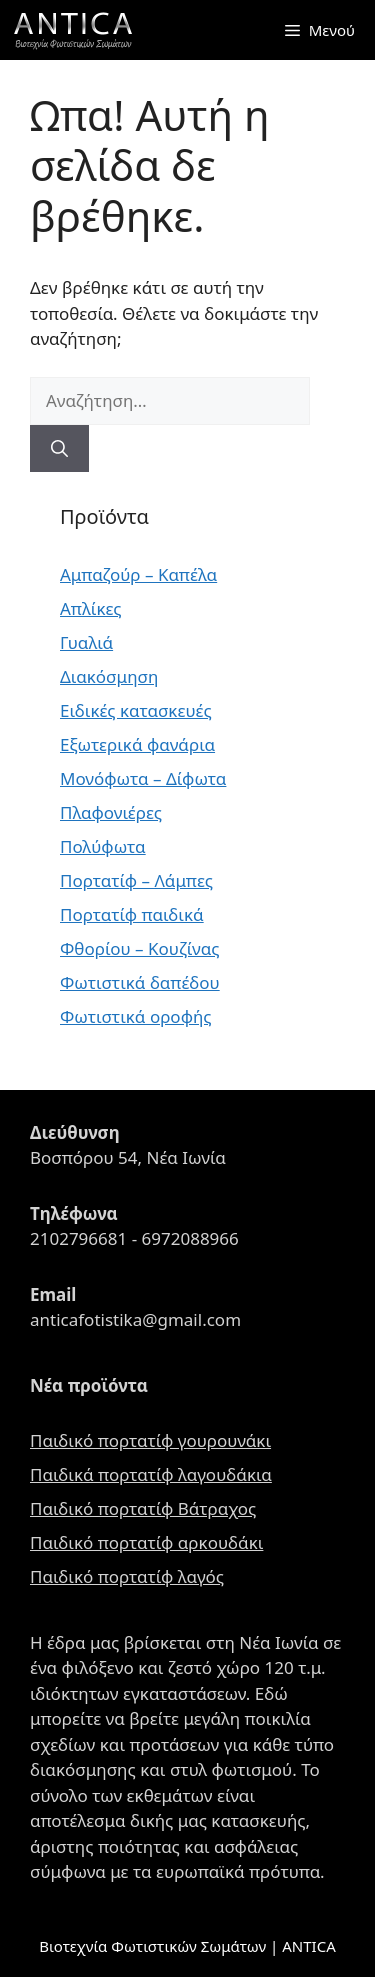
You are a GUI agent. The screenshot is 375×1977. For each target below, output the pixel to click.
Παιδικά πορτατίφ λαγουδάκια (151, 1474)
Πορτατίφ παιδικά (132, 914)
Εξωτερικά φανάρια (137, 744)
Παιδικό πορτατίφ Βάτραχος (143, 1508)
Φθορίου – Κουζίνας (139, 948)
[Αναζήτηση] (59, 449)
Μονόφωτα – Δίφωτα (143, 778)
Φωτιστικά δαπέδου (140, 982)
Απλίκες (91, 608)
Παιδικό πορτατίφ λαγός (127, 1576)
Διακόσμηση (109, 676)
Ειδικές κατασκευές (136, 710)
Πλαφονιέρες (111, 812)
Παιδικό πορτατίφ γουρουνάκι (150, 1440)
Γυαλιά (86, 642)
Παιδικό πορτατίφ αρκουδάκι (146, 1542)
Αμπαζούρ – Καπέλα (138, 574)
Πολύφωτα (103, 846)
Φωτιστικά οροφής (136, 1016)
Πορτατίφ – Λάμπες (136, 880)
